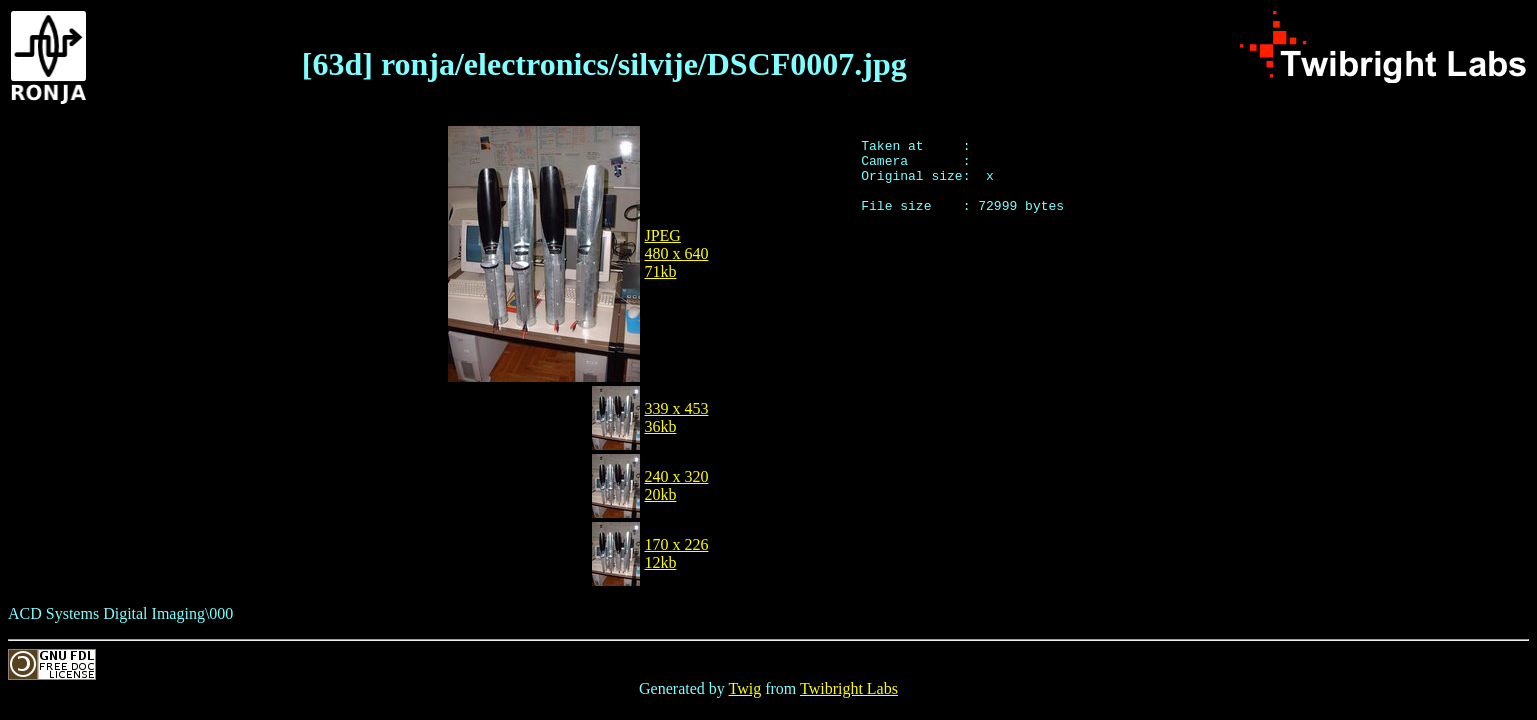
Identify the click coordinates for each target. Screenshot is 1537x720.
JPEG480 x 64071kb (676, 253)
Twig (745, 688)
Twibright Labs (849, 688)
